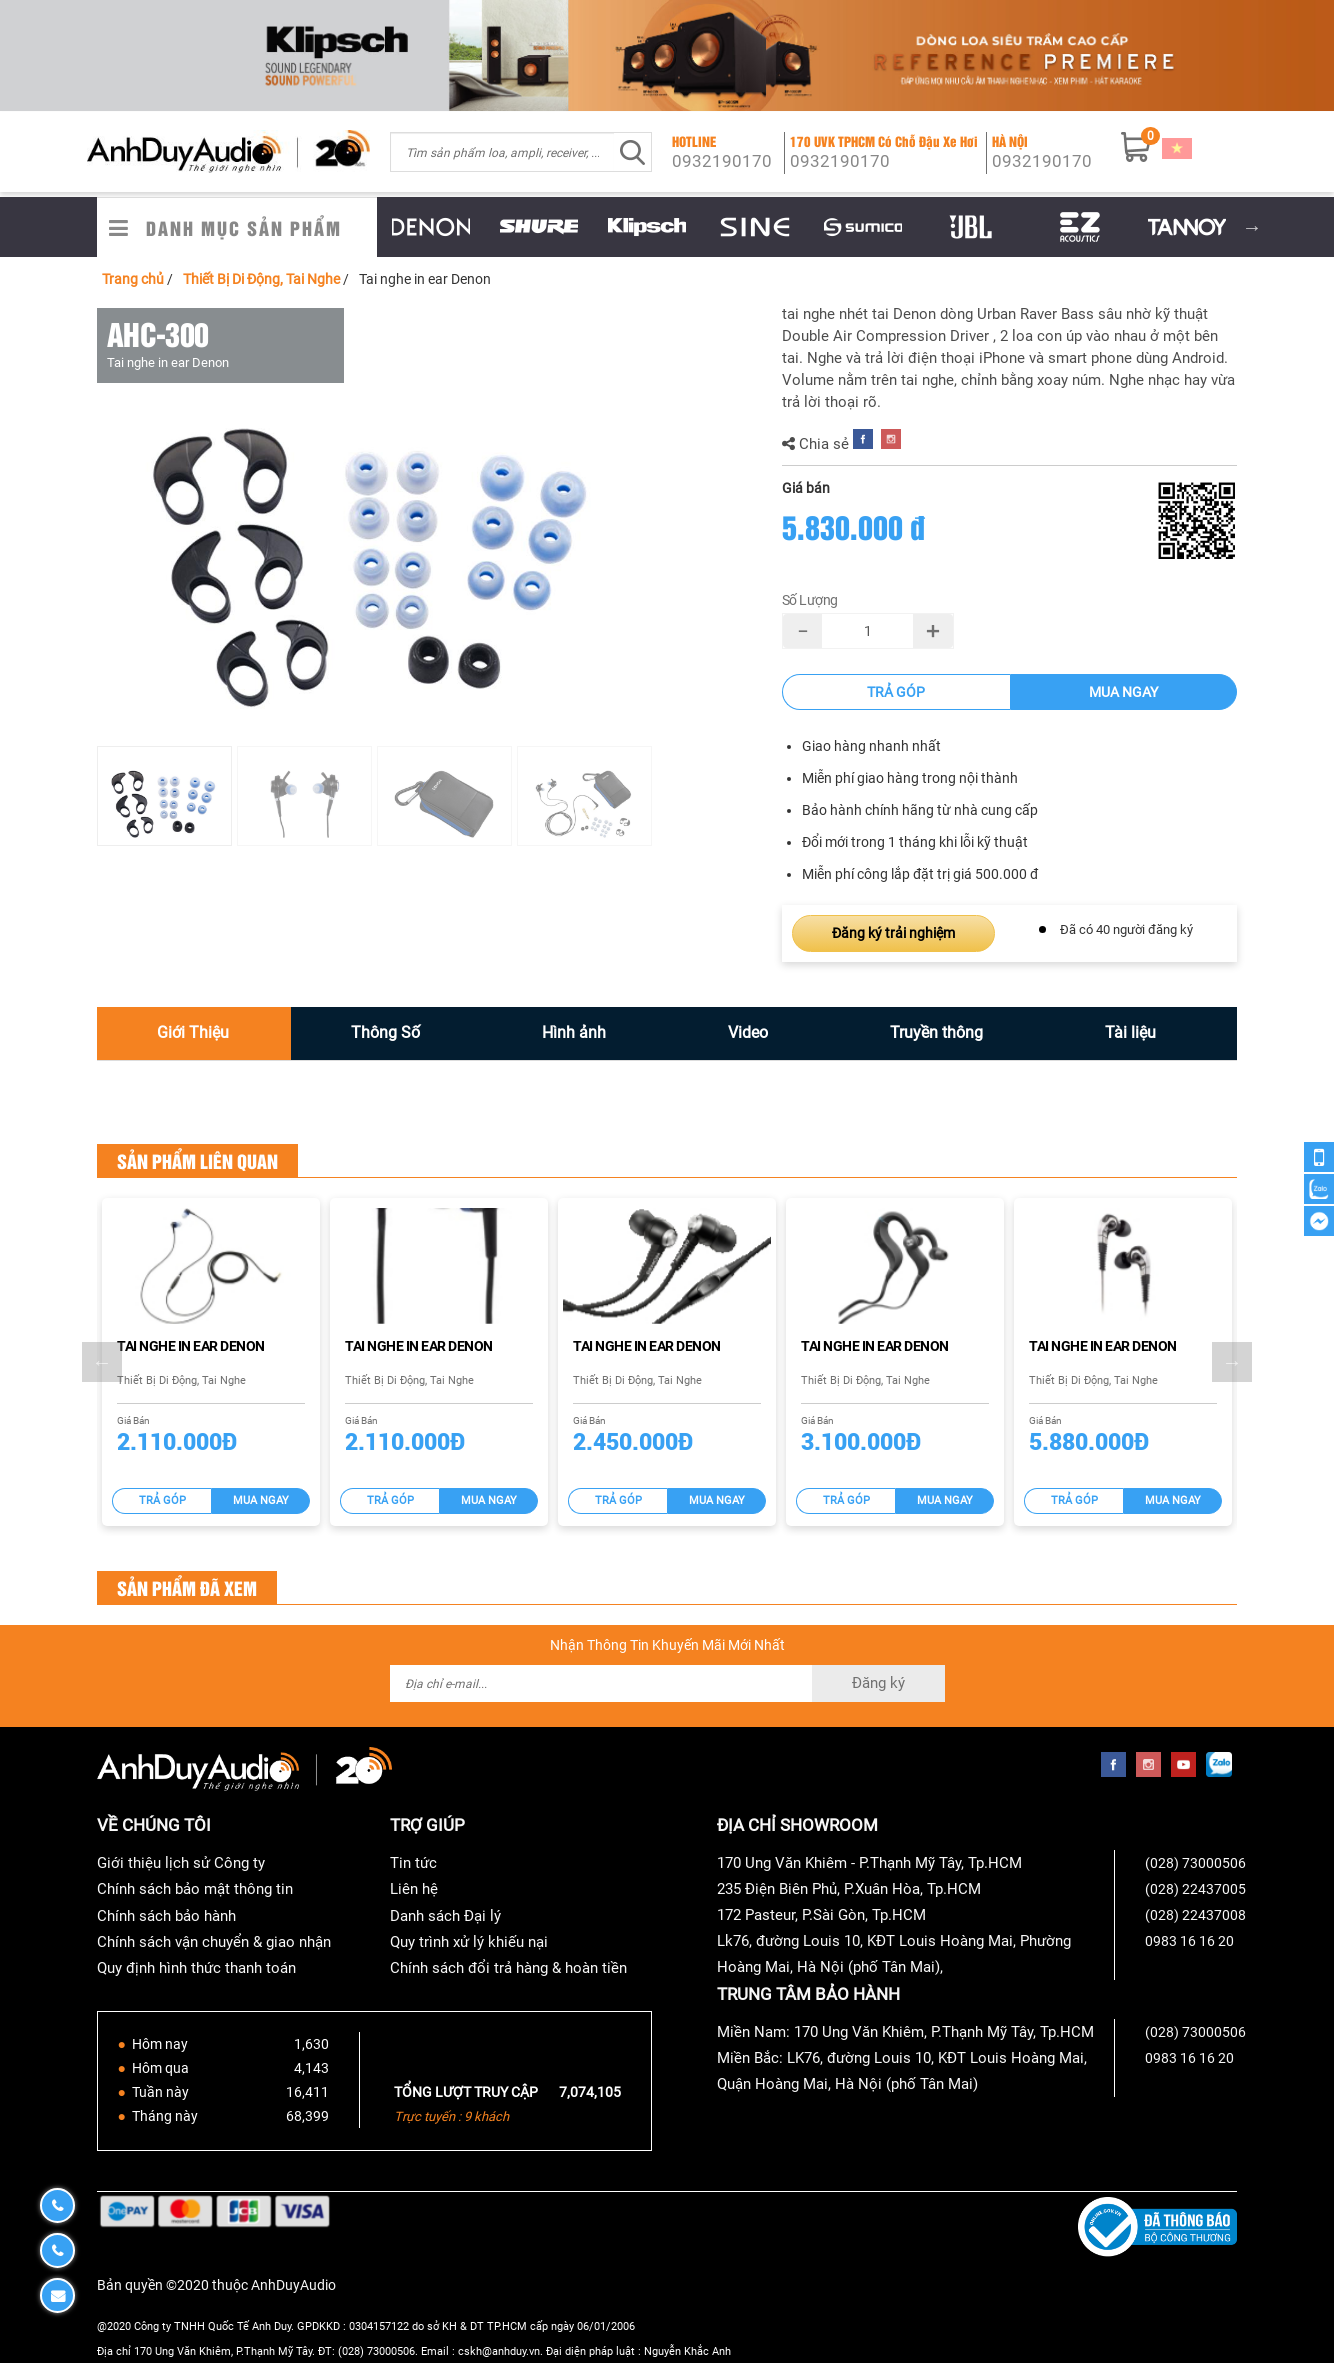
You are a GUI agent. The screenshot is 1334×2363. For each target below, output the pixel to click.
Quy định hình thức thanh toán (196, 1968)
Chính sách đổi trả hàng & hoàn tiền (508, 1968)
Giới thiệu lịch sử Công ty (181, 1863)
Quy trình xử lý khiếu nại (469, 1942)
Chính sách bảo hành (166, 1916)
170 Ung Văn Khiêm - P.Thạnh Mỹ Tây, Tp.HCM (869, 1863)
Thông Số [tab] (385, 1032)
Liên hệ (414, 1889)
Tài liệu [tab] (1130, 1032)
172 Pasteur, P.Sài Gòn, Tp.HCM (821, 1915)
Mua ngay (1123, 692)
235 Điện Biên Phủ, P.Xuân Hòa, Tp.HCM (849, 1889)
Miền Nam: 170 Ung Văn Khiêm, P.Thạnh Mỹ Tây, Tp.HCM (905, 2032)
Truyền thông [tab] (936, 1032)
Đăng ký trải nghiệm (893, 933)
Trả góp (896, 692)
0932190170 (722, 161)
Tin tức (413, 1863)
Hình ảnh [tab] (574, 1032)
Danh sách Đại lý (445, 1916)
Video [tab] (748, 1032)
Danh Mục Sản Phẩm (244, 227)
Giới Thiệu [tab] (193, 1032)
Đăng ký (878, 1683)
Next (1252, 227)
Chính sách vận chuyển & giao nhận (214, 1942)
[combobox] (502, 152)
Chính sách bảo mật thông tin (195, 1889)
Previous (362, 227)
